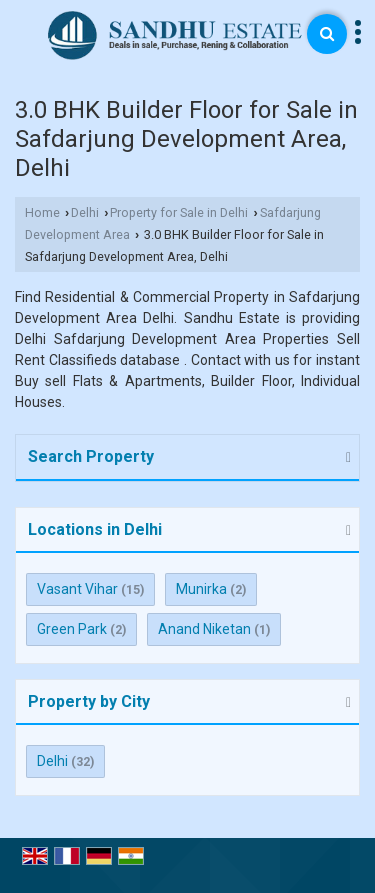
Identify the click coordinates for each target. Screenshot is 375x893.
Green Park (72, 629)
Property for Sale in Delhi (179, 212)
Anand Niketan (204, 629)
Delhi (85, 212)
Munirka (201, 589)
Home (42, 212)
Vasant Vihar (77, 589)
